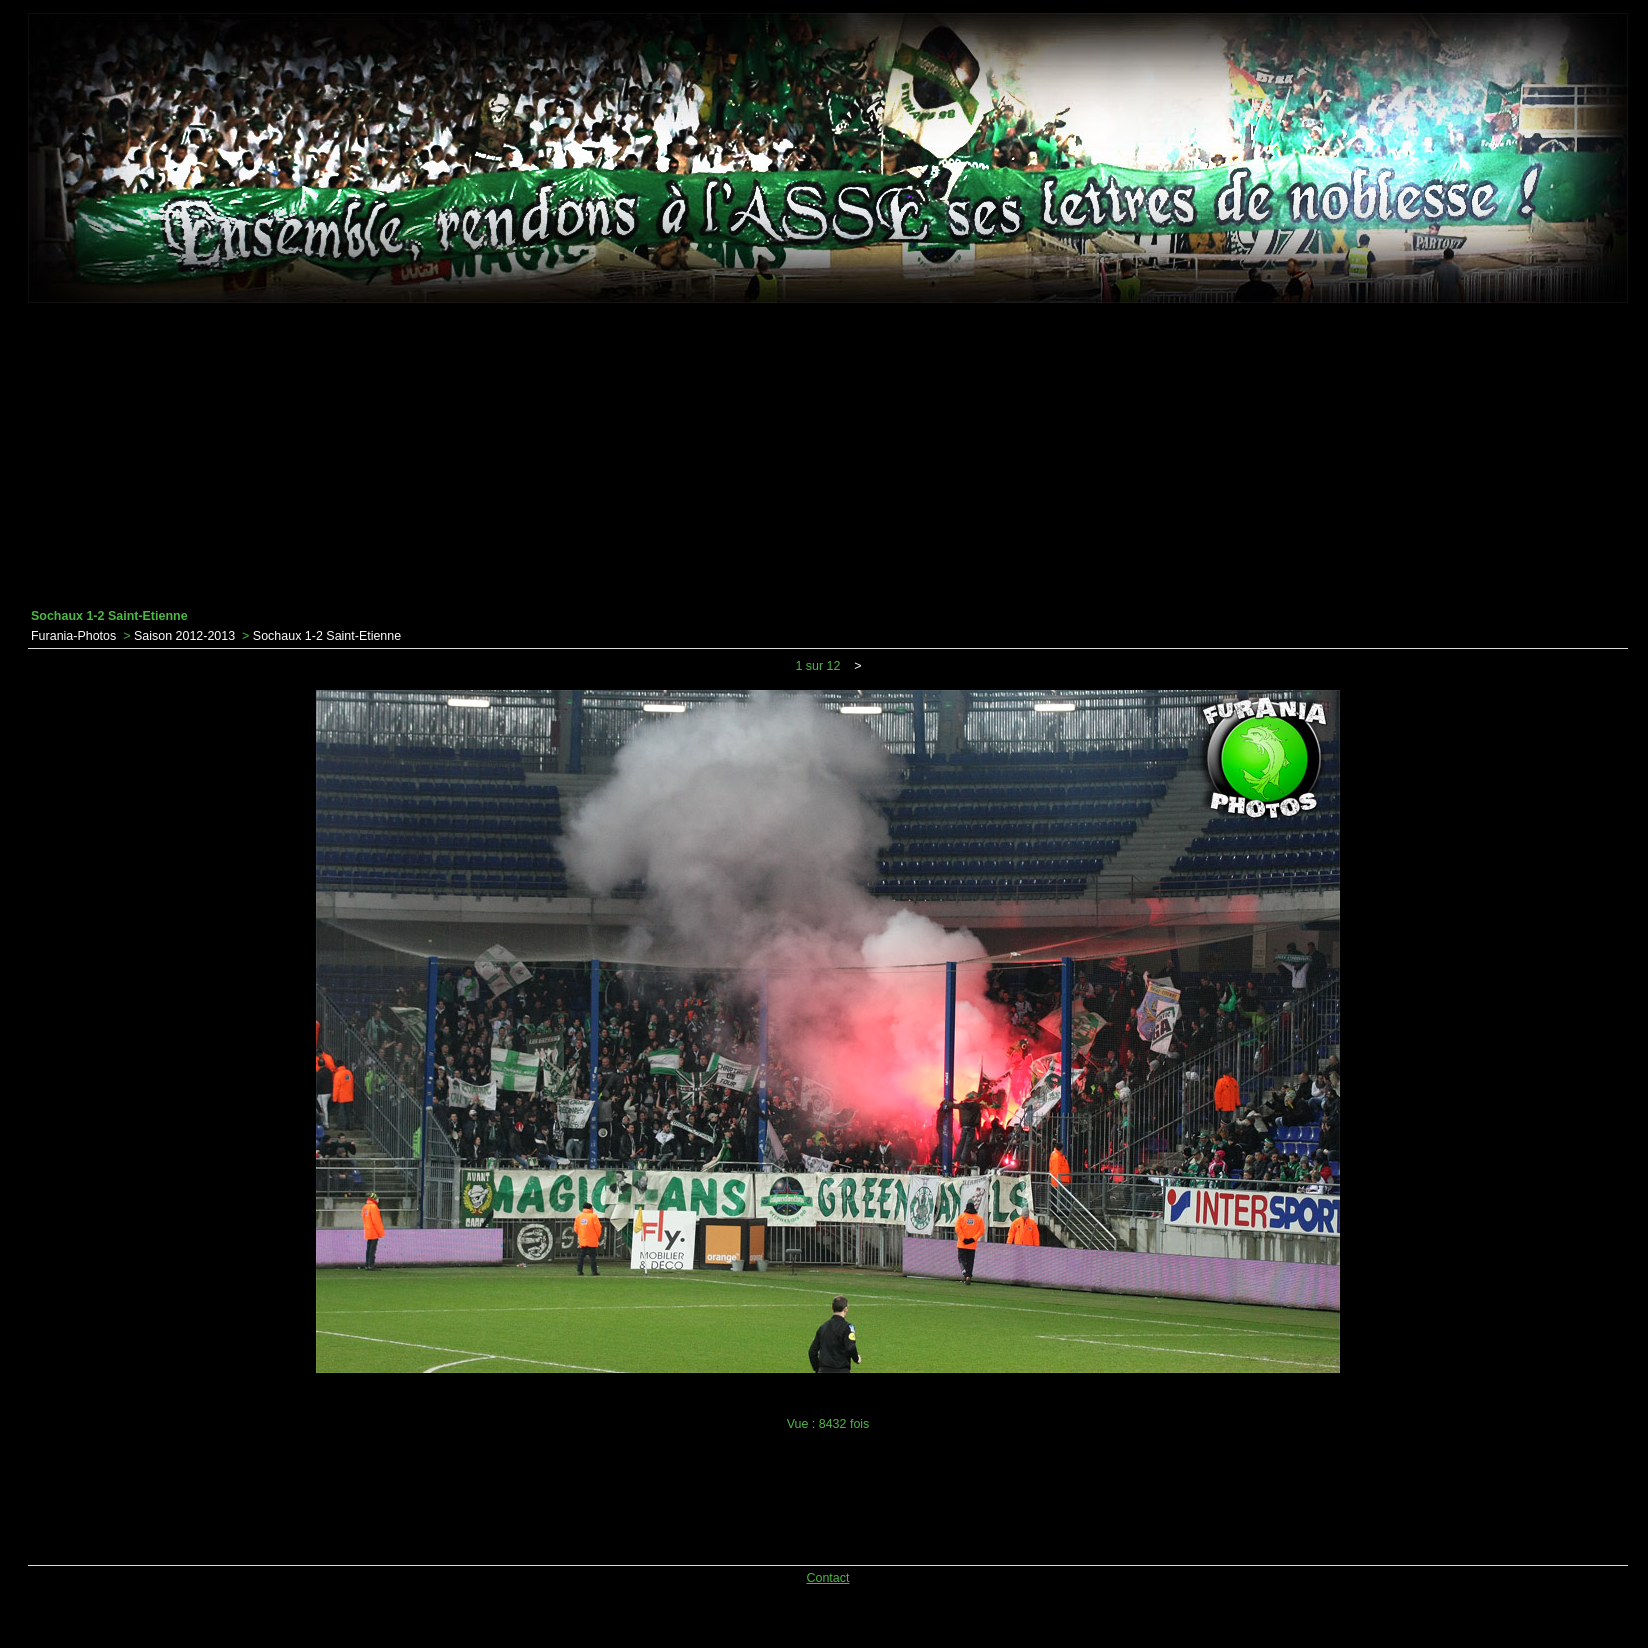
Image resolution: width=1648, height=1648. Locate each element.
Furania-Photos (73, 636)
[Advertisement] (828, 456)
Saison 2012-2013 (184, 636)
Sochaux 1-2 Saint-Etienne (327, 636)
